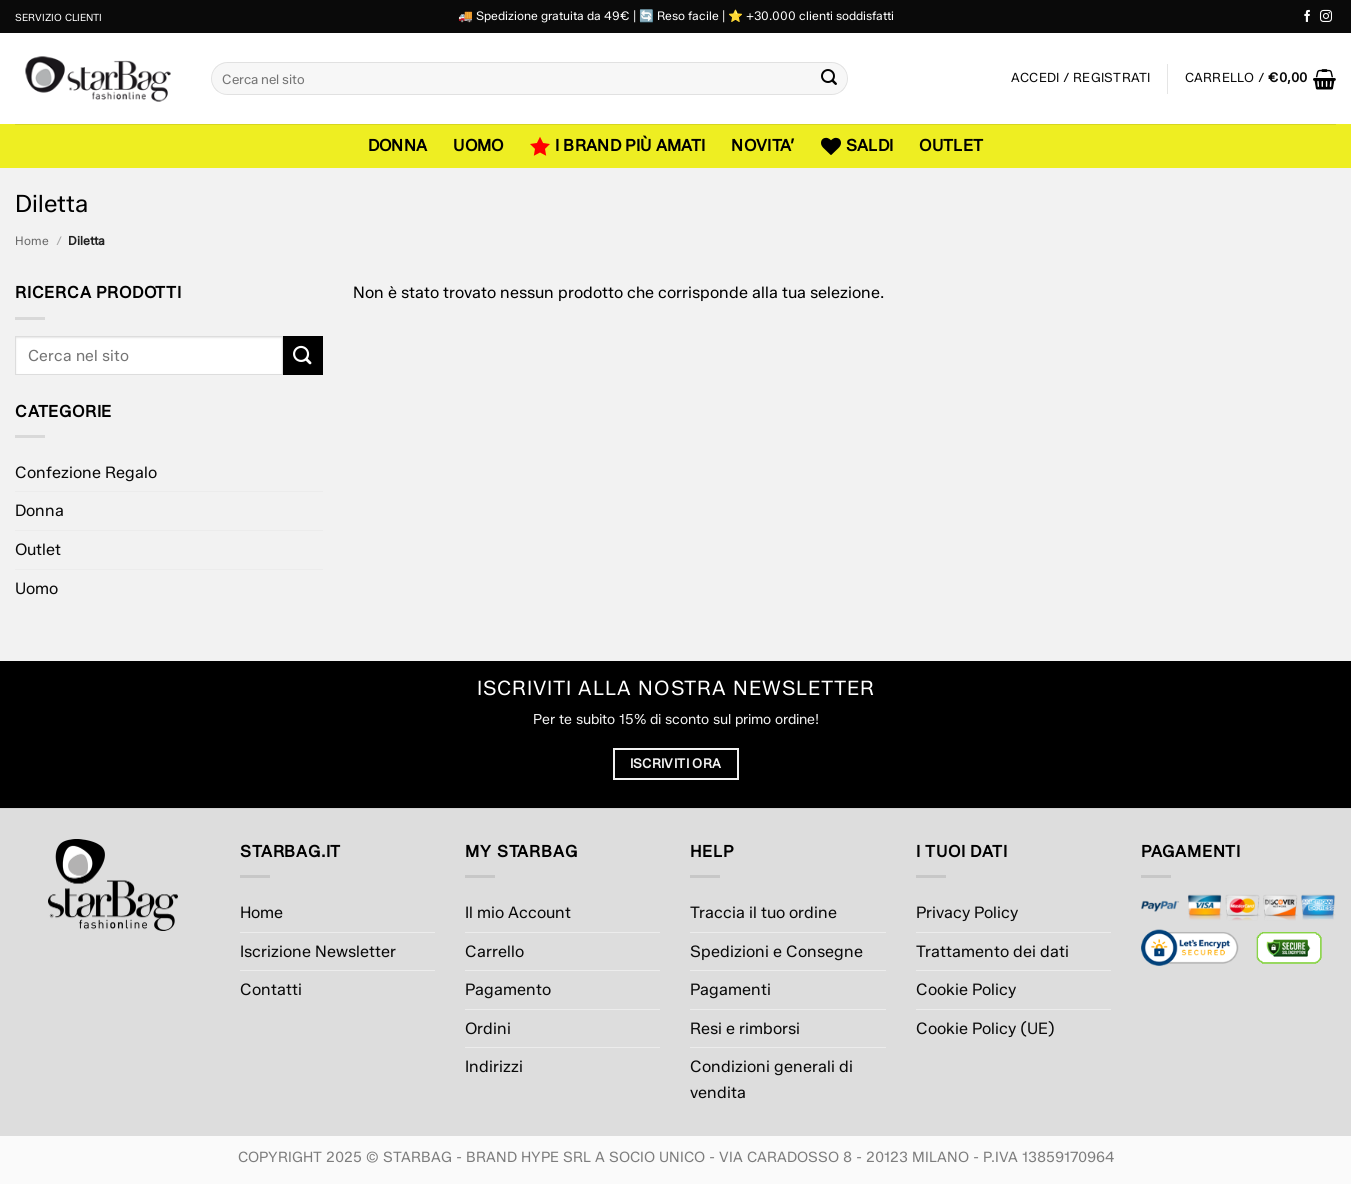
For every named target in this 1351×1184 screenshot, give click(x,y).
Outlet (951, 145)
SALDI (857, 146)
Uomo (478, 145)
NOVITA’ (762, 145)
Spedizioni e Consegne (776, 951)
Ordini (488, 1028)
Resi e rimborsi (745, 1028)
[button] (1260, 79)
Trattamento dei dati (992, 951)
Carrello (494, 951)
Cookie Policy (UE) (985, 1028)
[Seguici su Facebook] (1307, 17)
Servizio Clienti (58, 17)
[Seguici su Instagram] (1326, 17)
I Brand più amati (618, 146)
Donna (398, 145)
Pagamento (508, 989)
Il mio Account (518, 912)
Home (32, 240)
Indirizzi (494, 1066)
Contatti (271, 989)
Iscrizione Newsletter (318, 951)
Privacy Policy (967, 912)
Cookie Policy (966, 989)
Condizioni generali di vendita (771, 1079)
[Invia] (830, 79)
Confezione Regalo (86, 472)
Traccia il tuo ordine (763, 912)
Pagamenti (730, 989)
